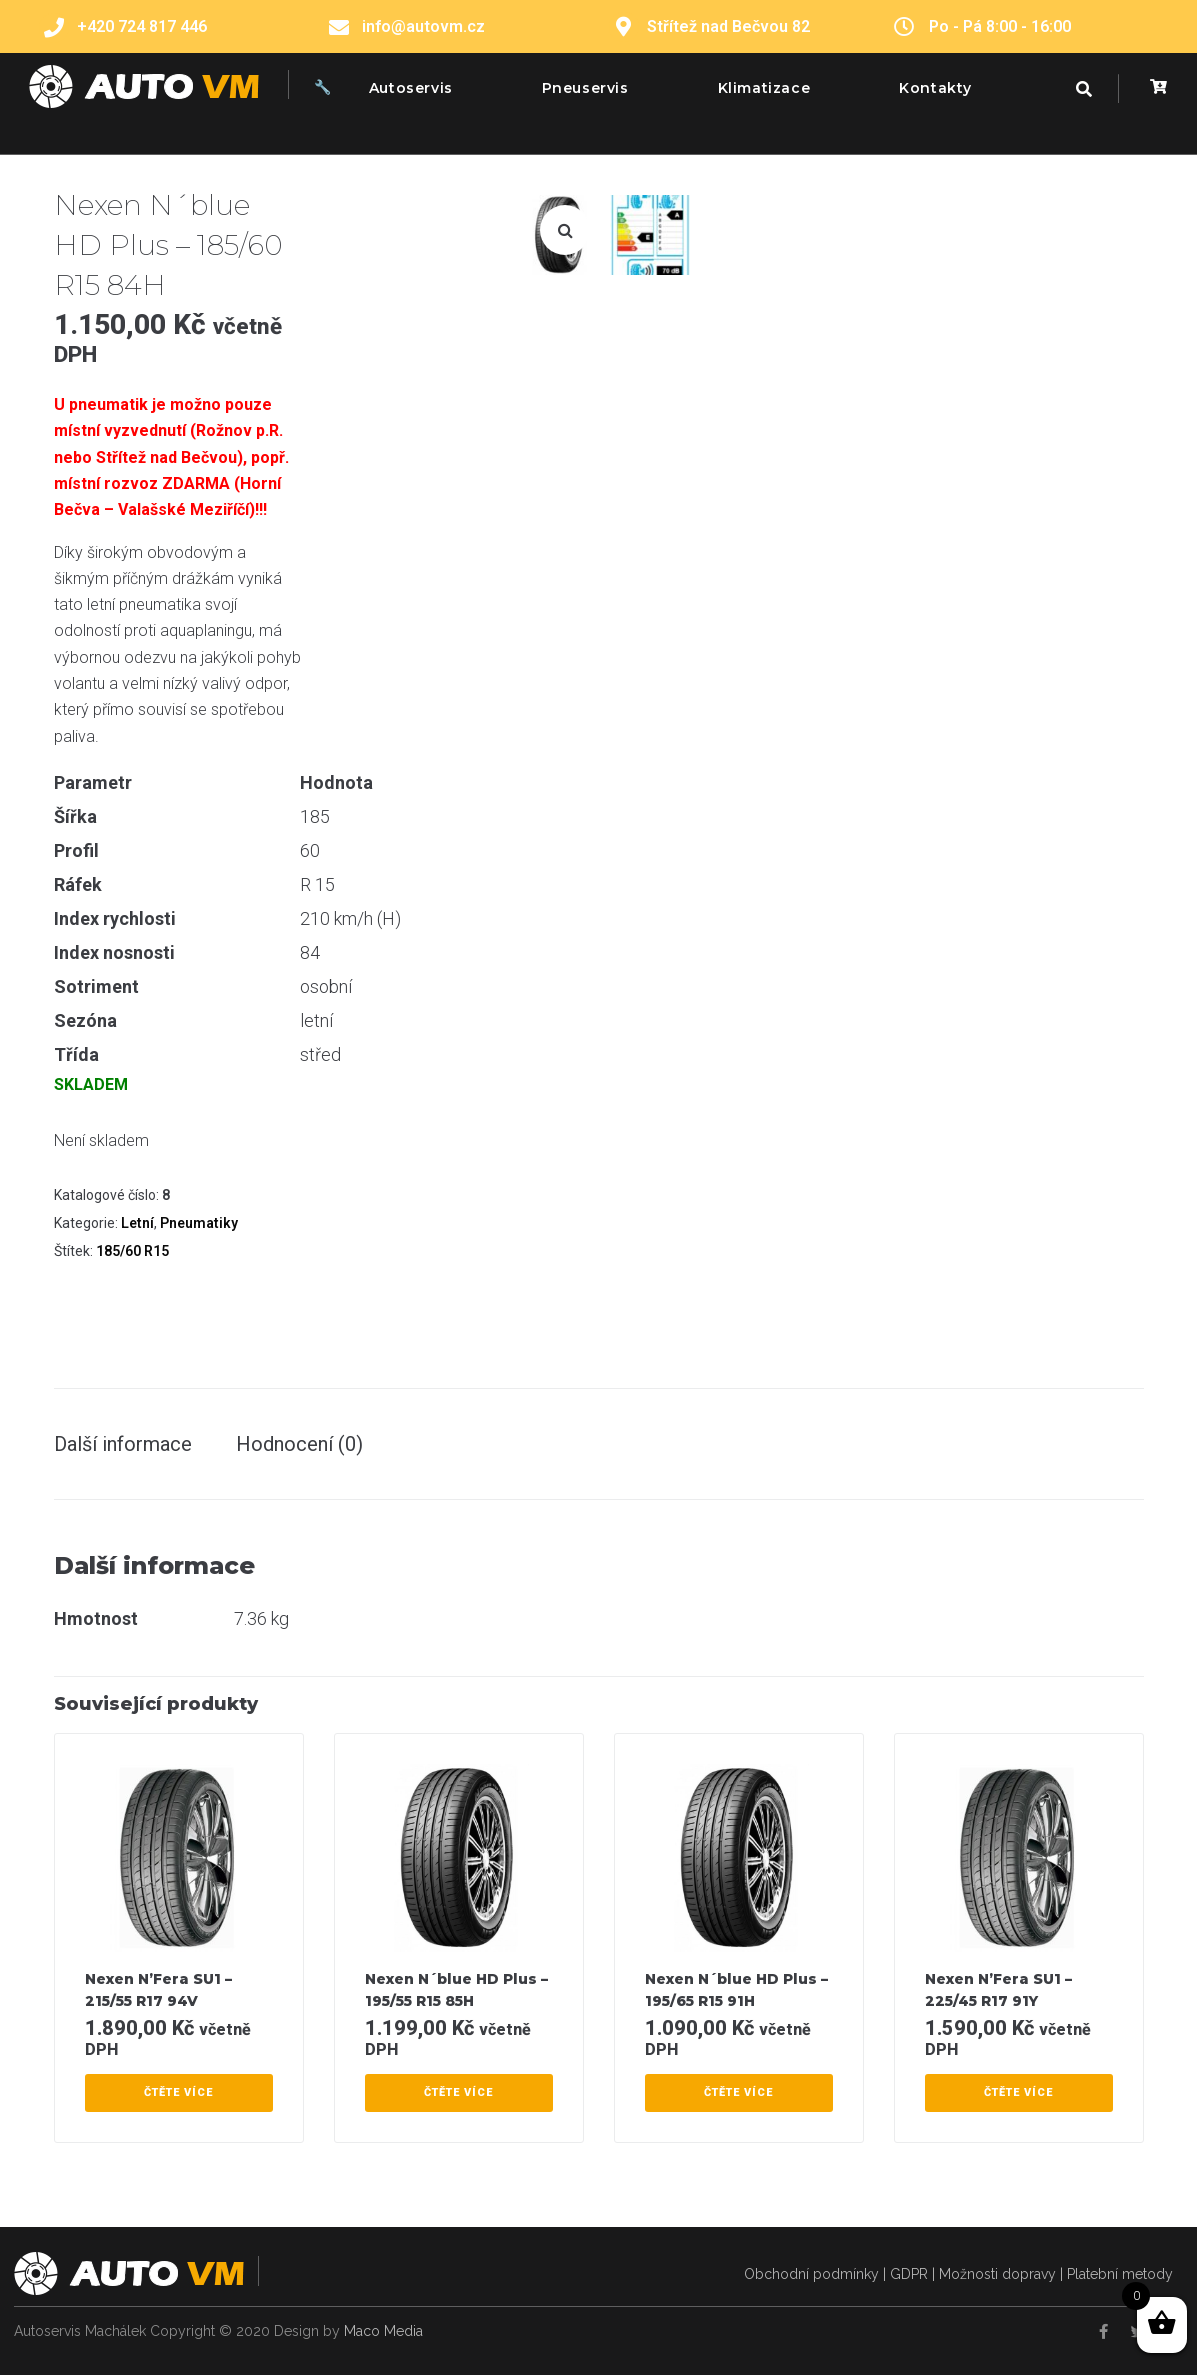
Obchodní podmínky (811, 2274)
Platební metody (1120, 2274)
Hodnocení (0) (299, 1444)
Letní (137, 1223)
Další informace (123, 1444)
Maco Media (383, 2331)
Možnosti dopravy (997, 2274)
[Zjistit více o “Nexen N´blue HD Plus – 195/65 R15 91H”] (739, 2093)
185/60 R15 (132, 1251)
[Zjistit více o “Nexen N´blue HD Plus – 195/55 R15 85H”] (459, 2093)
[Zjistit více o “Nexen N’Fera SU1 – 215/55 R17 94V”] (179, 2093)
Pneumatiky (199, 1223)
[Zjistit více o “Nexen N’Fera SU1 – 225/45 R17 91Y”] (1019, 2093)
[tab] (133, 1444)
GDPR (909, 2274)
